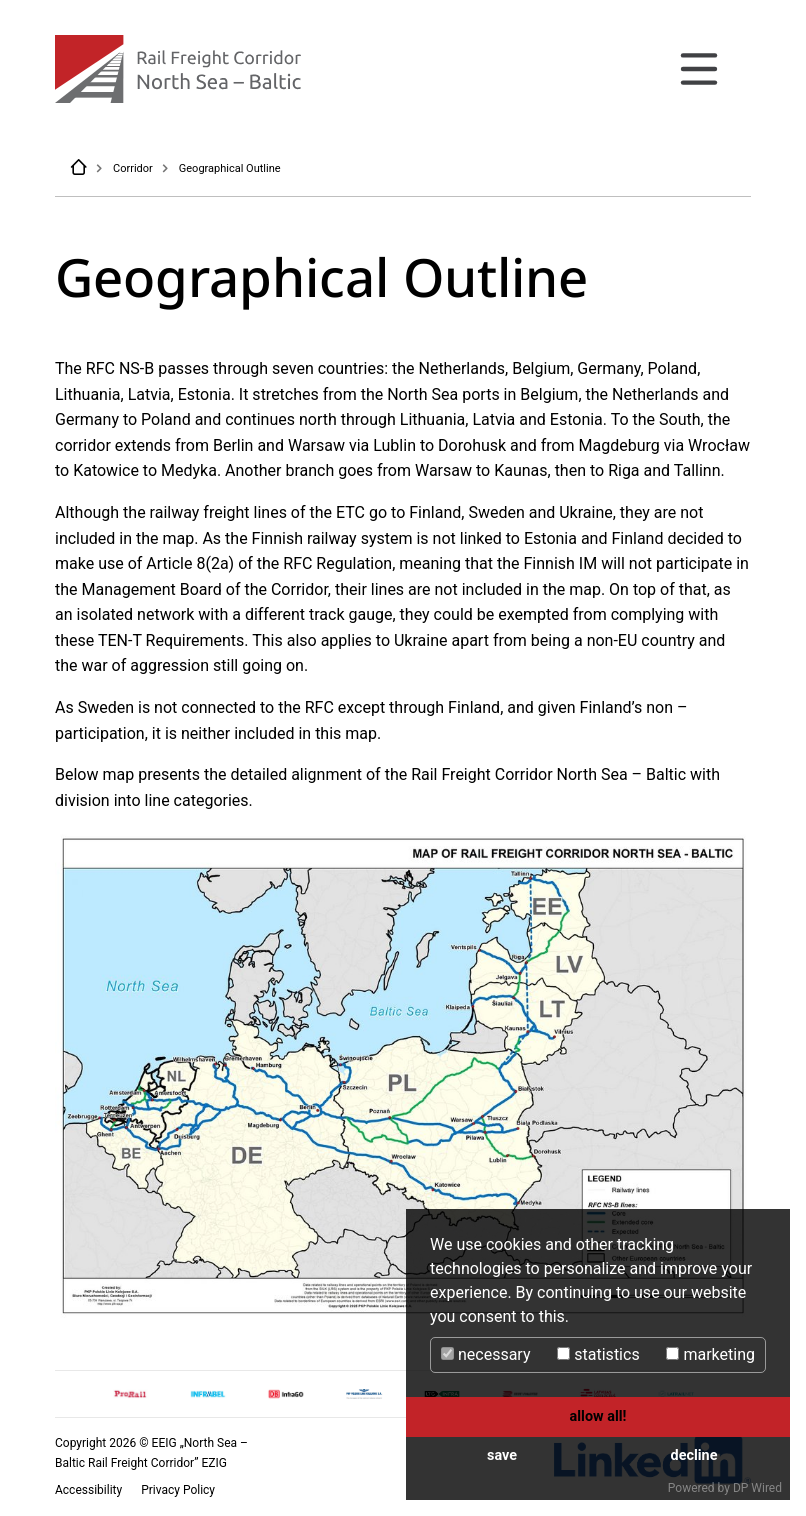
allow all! (598, 1416)
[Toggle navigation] (699, 69)
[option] (130, 1394)
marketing (710, 1354)
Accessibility (90, 1490)
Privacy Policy (178, 1490)
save (502, 1455)
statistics (598, 1354)
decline (694, 1455)
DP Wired (757, 1488)
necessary (486, 1354)
